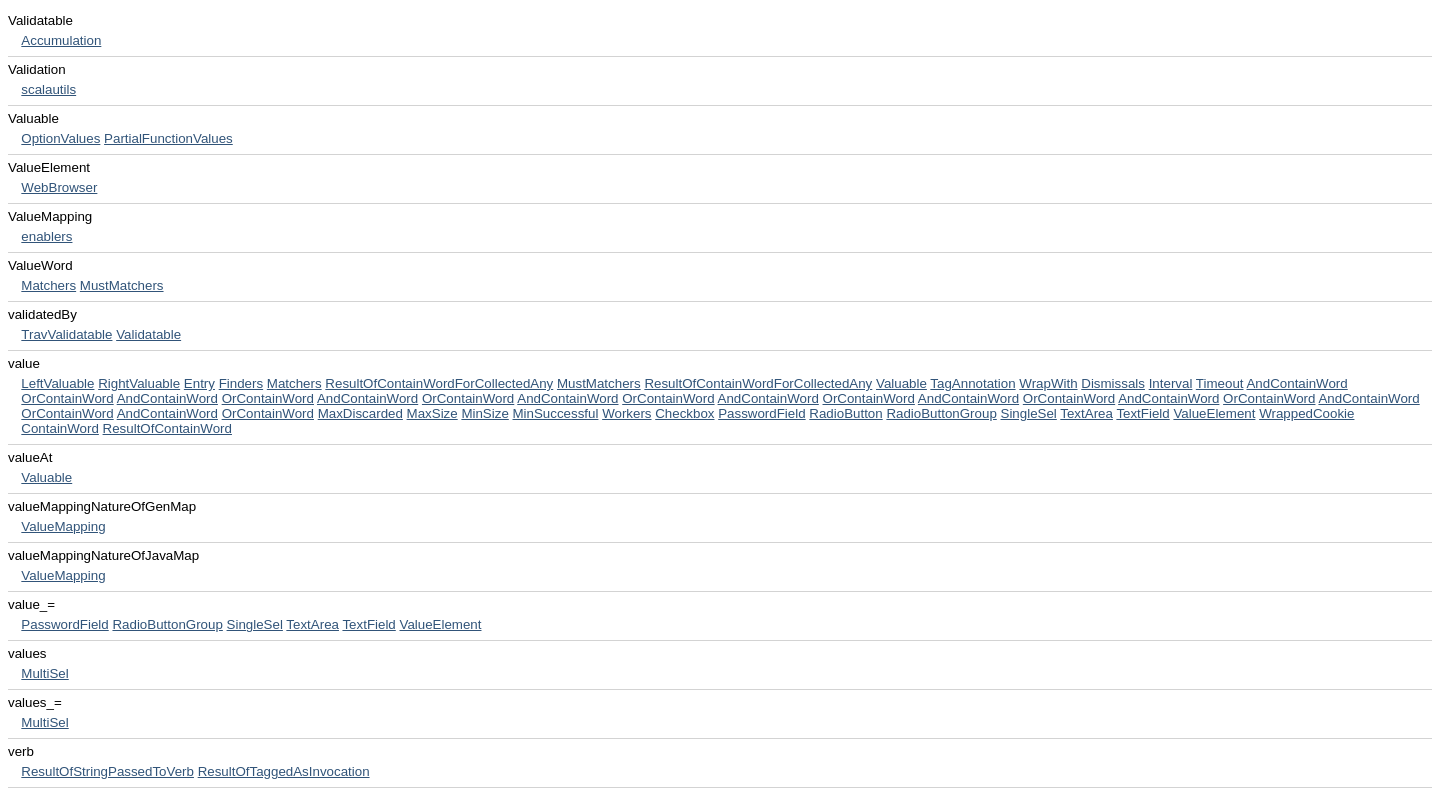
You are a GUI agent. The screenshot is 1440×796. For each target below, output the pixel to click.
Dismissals (1113, 383)
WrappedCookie (1306, 413)
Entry (199, 383)
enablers (46, 236)
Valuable (901, 383)
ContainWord (60, 428)
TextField (1142, 413)
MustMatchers (122, 285)
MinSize (484, 413)
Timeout (1220, 383)
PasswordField (761, 413)
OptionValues (60, 138)
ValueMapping (63, 526)
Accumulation (61, 40)
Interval (1171, 383)
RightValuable (139, 383)
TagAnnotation (972, 383)
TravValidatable (66, 334)
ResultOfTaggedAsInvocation (284, 771)
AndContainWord (1296, 383)
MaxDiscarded (360, 413)
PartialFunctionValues (168, 138)
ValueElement (1214, 413)
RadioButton (845, 413)
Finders (241, 383)
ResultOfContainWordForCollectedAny (439, 383)
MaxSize (432, 413)
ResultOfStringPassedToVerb (107, 771)
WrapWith (1048, 383)
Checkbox (684, 413)
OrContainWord (67, 398)
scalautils (48, 89)
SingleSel (1029, 413)
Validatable (148, 334)
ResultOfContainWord (167, 428)
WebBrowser (59, 187)
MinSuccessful (556, 413)
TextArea (1086, 413)
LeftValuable (57, 383)
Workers (626, 413)
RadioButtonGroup (941, 413)
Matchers (48, 285)
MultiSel (44, 673)
